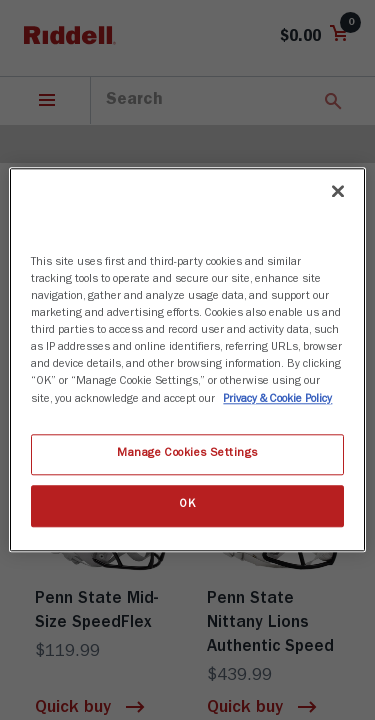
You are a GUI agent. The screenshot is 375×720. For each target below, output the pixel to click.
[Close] (338, 191)
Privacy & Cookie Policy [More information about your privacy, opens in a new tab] (277, 400)
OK (187, 506)
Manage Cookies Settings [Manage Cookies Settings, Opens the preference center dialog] (187, 454)
